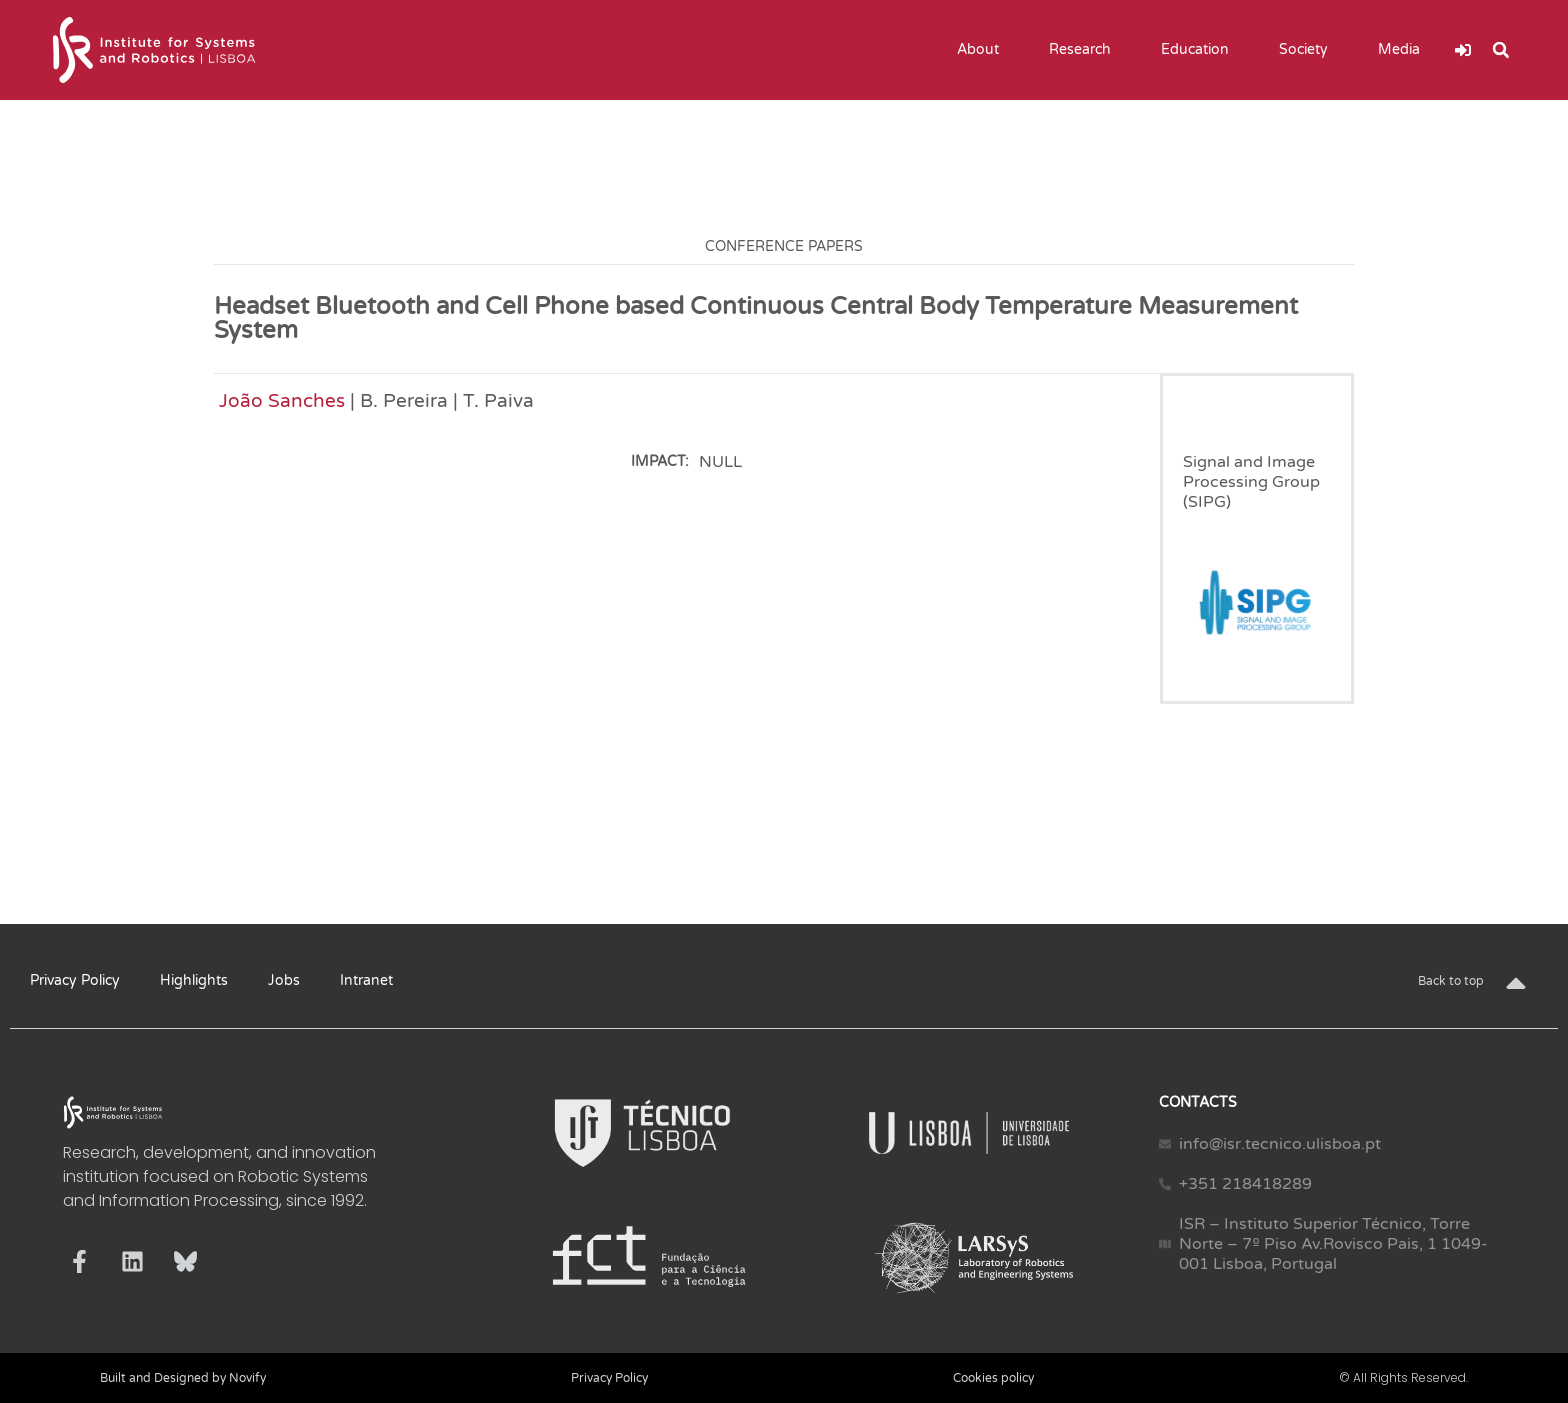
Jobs (284, 980)
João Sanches (282, 400)
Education (1200, 50)
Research (1085, 50)
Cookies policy (993, 1378)
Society (1308, 50)
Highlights (194, 980)
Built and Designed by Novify (183, 1378)
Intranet (366, 980)
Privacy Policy (75, 980)
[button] (1501, 50)
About (983, 50)
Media (1404, 50)
